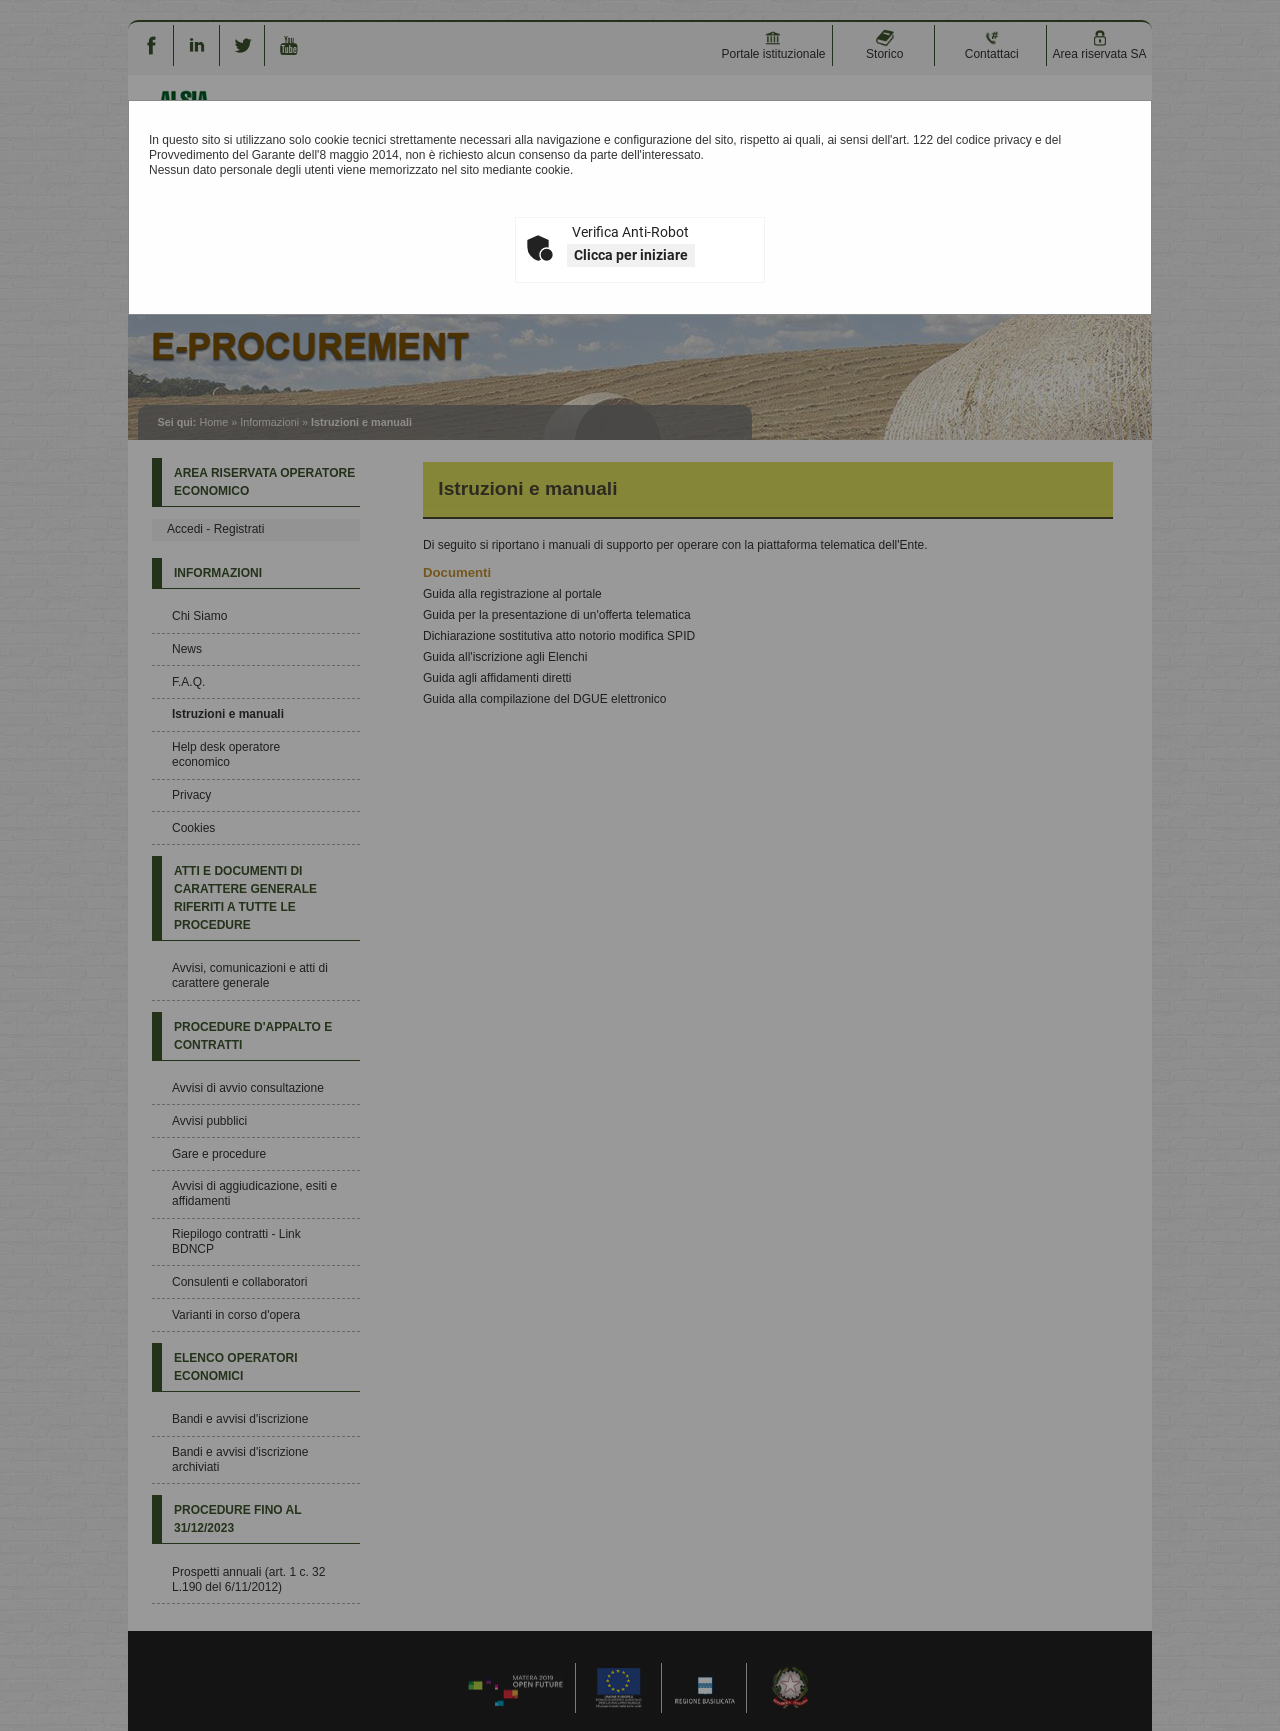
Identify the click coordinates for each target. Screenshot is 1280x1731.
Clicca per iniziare (631, 255)
